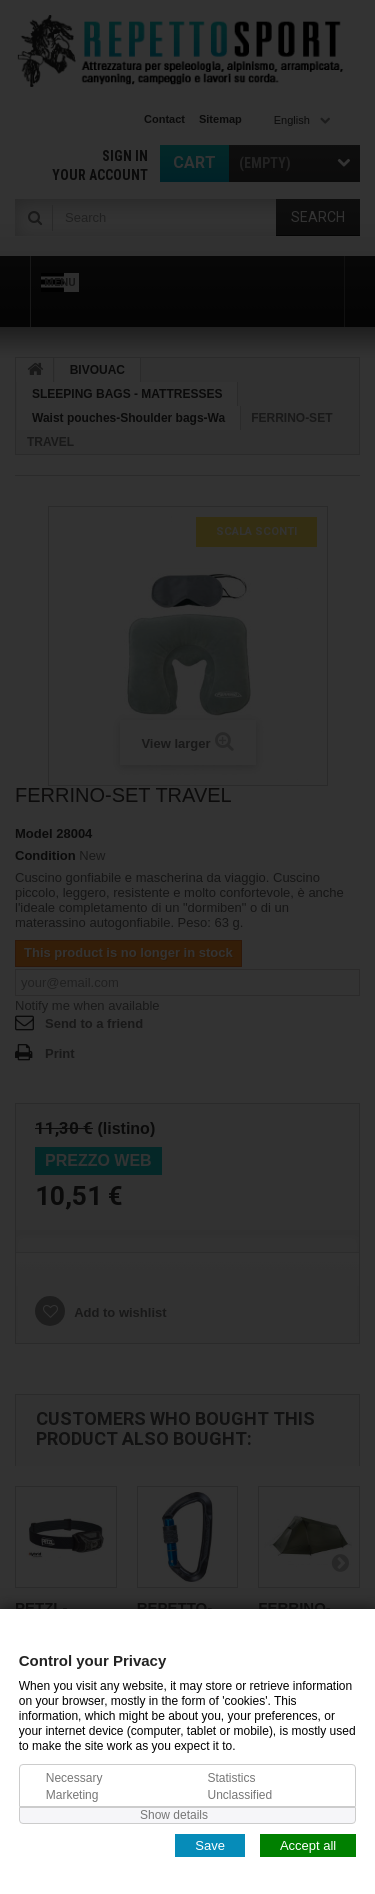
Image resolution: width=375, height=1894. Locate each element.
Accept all (308, 1844)
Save (210, 1844)
